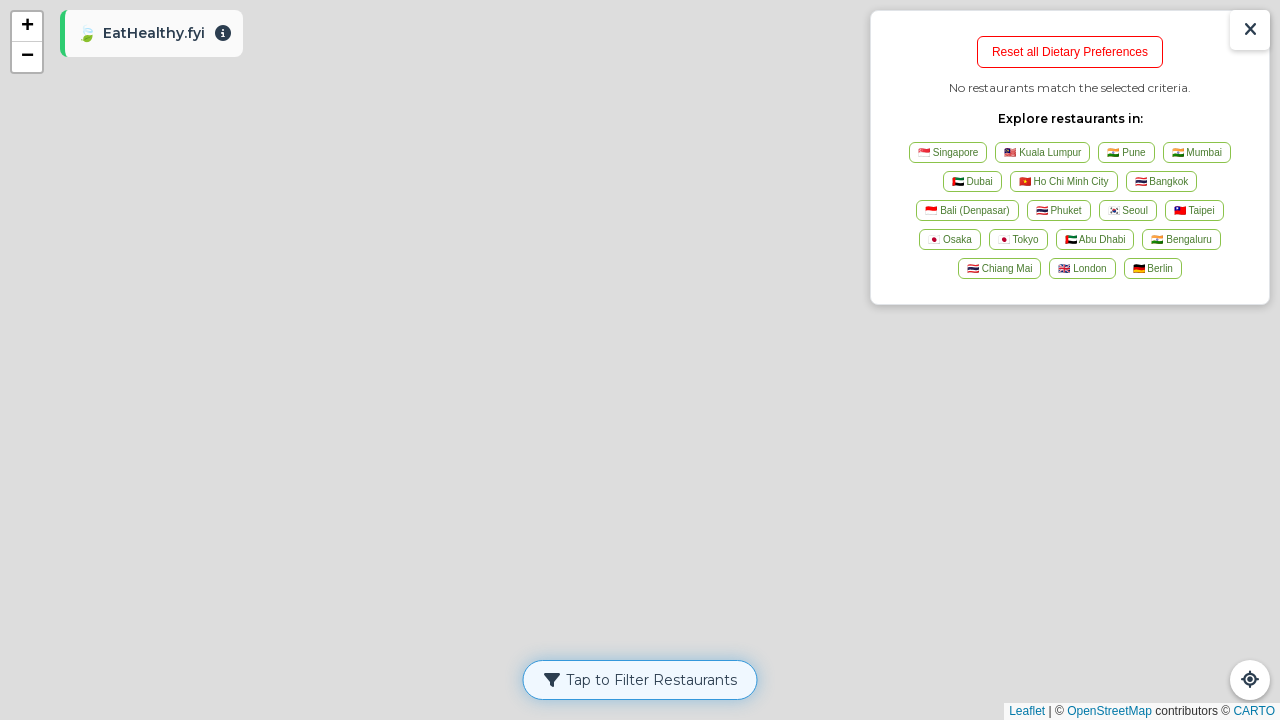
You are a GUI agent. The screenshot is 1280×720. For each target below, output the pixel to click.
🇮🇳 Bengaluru (1181, 239)
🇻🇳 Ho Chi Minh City (1064, 181)
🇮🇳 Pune (1126, 152)
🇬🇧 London (1082, 268)
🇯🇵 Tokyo (1018, 239)
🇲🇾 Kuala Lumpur (1042, 152)
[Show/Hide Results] (1250, 30)
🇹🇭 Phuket (1059, 210)
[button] (27, 27)
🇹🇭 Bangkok (1162, 181)
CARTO (1254, 711)
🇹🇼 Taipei (1194, 210)
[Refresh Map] (1250, 680)
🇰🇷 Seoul (1128, 210)
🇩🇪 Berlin (1153, 268)
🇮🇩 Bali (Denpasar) (967, 210)
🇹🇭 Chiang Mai (999, 268)
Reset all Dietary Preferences (1070, 52)
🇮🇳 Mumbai (1197, 152)
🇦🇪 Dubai (972, 181)
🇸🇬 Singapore (948, 152)
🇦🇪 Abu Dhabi (1095, 239)
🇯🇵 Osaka (950, 239)
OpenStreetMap (1109, 711)
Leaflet (1027, 711)
